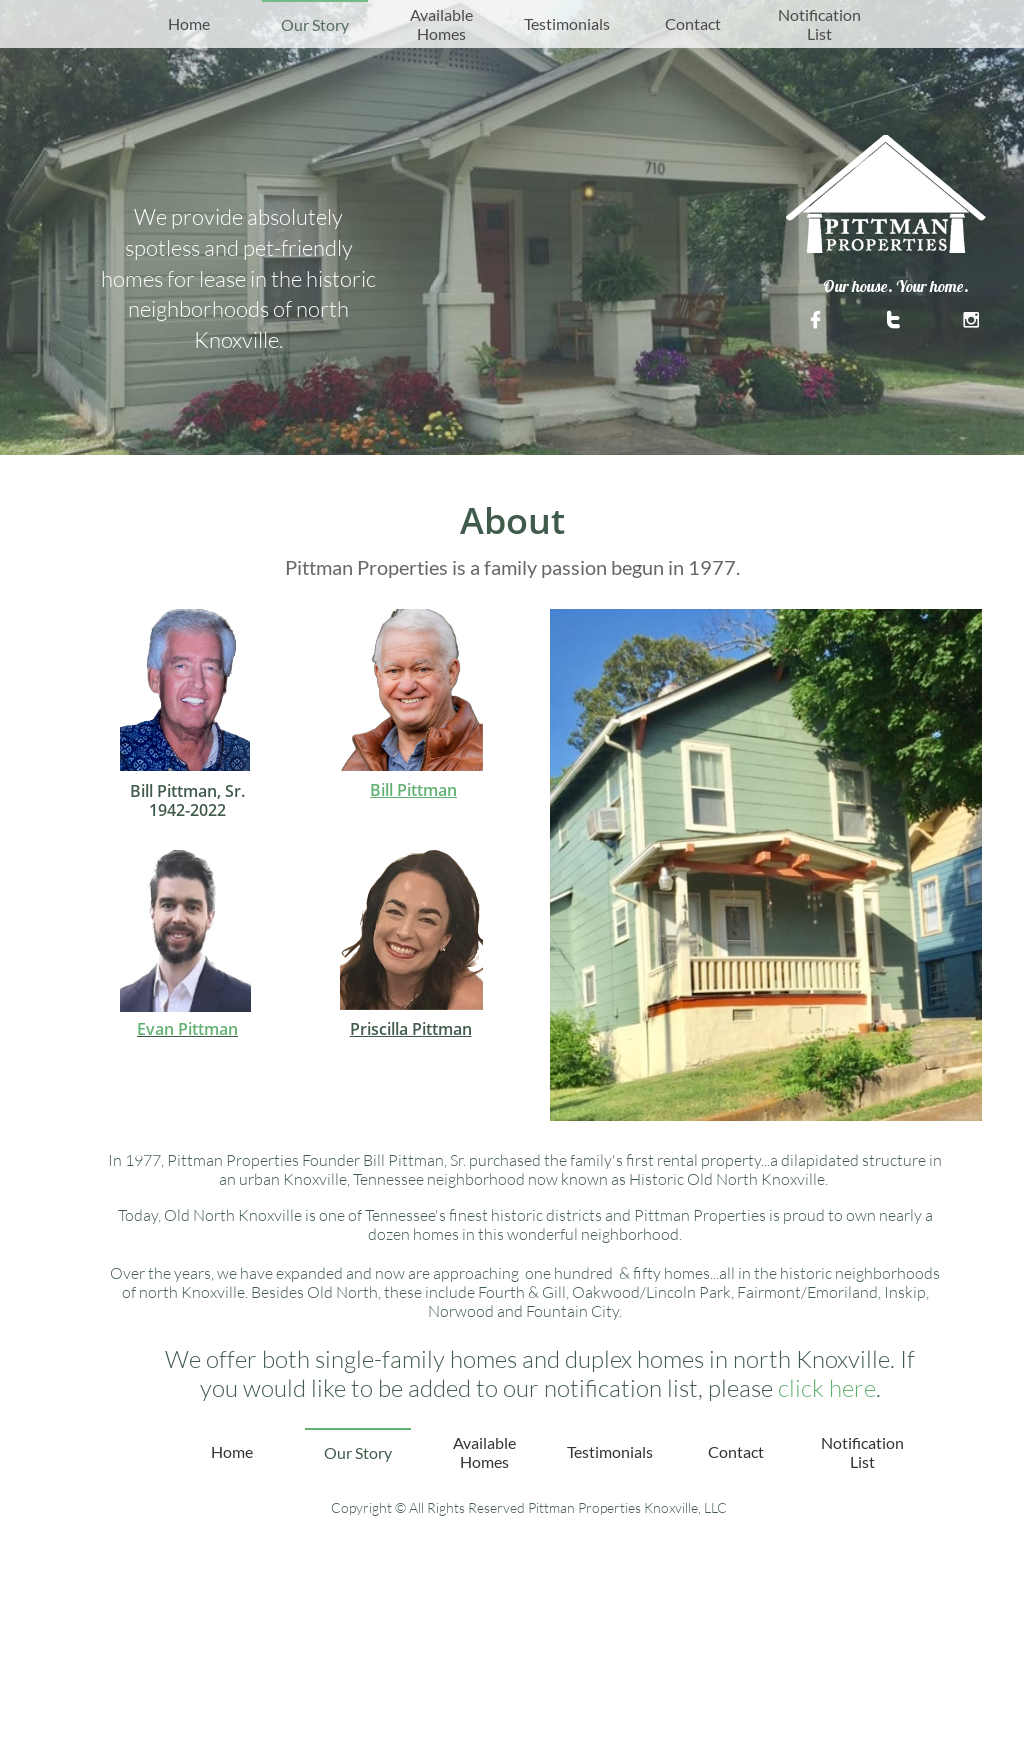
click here (827, 1388)
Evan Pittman (187, 1029)
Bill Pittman (413, 790)
